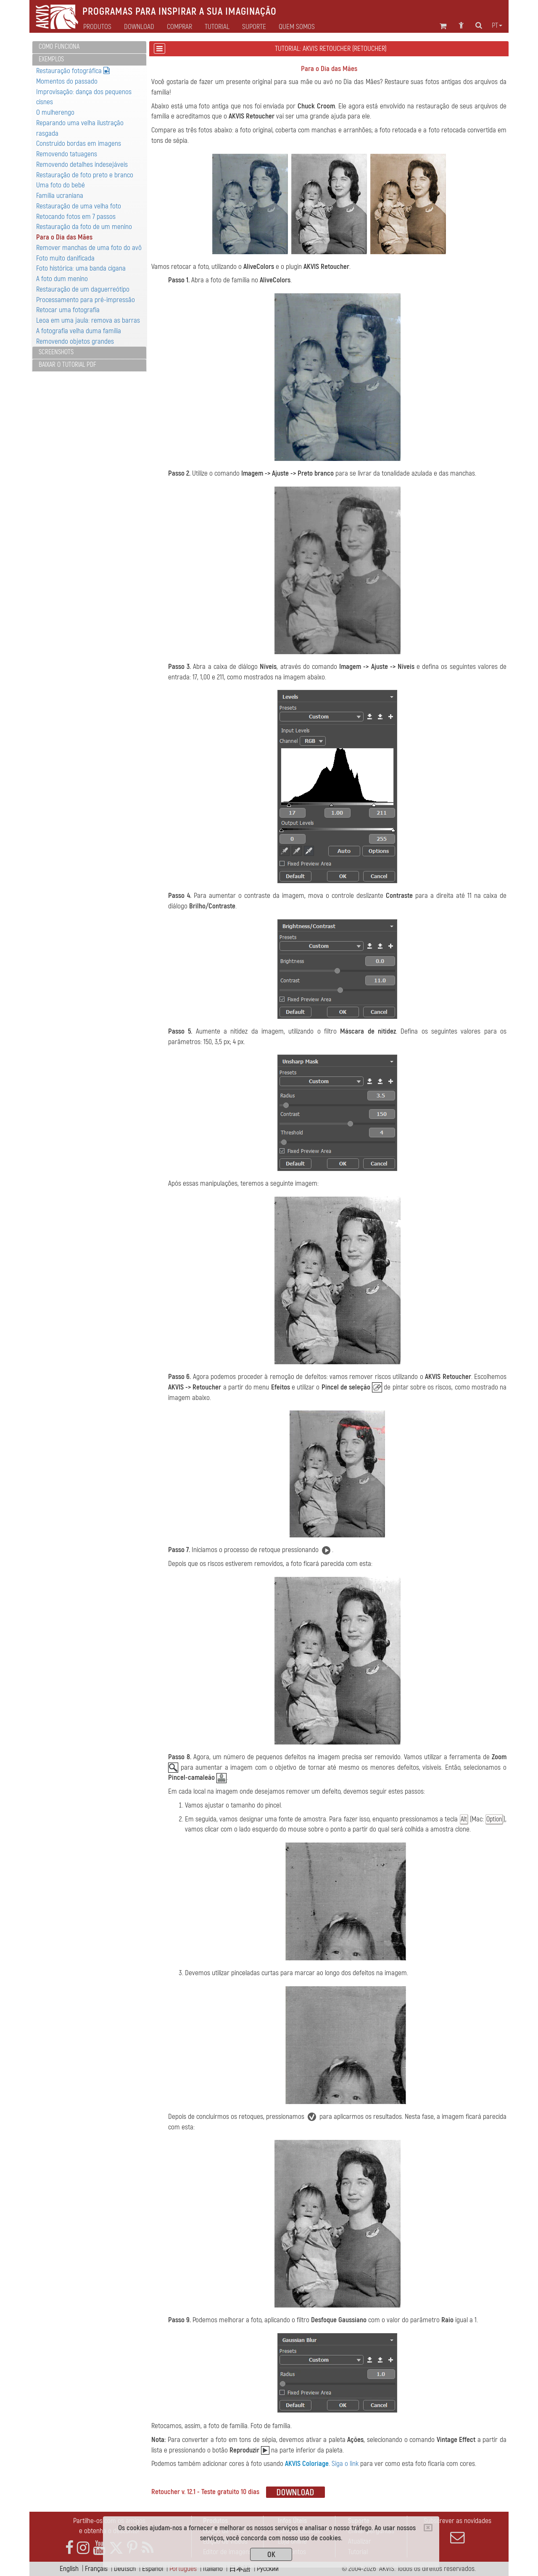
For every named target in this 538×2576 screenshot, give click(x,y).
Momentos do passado (67, 81)
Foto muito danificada (65, 258)
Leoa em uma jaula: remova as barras (88, 320)
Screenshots (56, 352)
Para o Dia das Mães (64, 237)
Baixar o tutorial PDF (67, 364)
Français (96, 2568)
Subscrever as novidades (457, 2530)
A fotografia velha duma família (78, 330)
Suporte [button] (254, 27)
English (69, 2568)
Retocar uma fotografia (68, 309)
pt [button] (497, 25)
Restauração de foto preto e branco (84, 175)
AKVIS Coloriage (307, 2463)
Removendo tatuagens (66, 154)
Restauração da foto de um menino (84, 226)
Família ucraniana (59, 195)
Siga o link (345, 2463)
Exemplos (51, 59)
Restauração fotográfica (73, 70)
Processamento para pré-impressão (85, 299)
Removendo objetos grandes (75, 341)
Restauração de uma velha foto (78, 206)
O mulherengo (55, 112)
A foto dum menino (62, 278)
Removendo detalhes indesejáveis (82, 164)
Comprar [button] (179, 27)
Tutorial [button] (217, 27)
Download (139, 27)
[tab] (89, 47)
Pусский (268, 2568)
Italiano (213, 2568)
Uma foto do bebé (60, 185)
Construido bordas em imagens (78, 143)
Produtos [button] (97, 27)
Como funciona (59, 46)
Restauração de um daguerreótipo (82, 289)
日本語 (240, 2568)
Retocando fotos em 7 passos (76, 216)
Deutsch (125, 2568)
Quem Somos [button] (297, 27)
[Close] (428, 2527)
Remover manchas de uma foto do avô (89, 247)
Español (152, 2568)
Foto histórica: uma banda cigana (81, 268)
